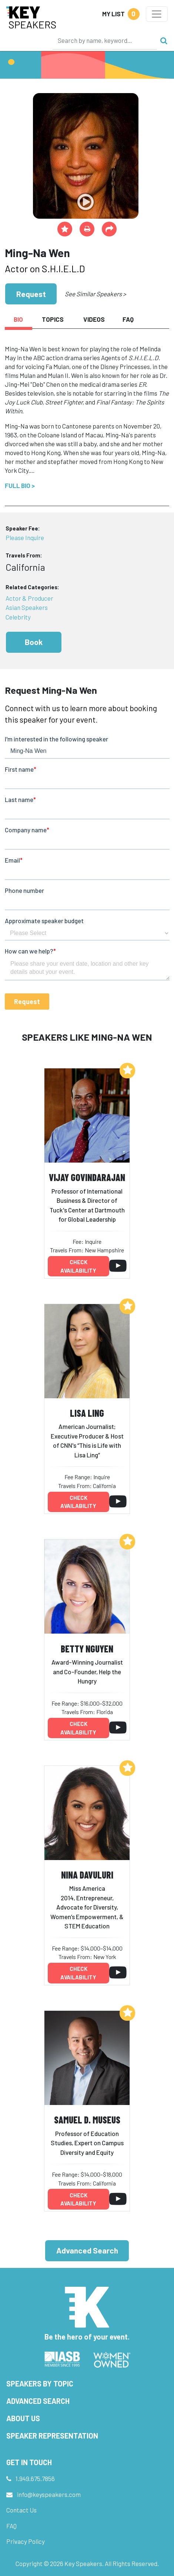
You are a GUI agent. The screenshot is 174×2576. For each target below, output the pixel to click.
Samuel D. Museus (87, 2119)
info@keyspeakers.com (49, 2494)
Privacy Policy (25, 2541)
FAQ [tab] (128, 319)
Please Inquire (25, 537)
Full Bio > (20, 485)
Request (31, 293)
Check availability (78, 1266)
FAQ (11, 2525)
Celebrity (18, 617)
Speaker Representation (52, 2435)
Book (34, 641)
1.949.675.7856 (35, 2478)
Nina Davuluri (87, 1874)
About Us (23, 2418)
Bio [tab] (18, 319)
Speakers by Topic (39, 2383)
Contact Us (21, 2510)
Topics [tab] (53, 319)
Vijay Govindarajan (87, 1177)
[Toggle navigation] (157, 14)
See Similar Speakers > (95, 293)
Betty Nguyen (87, 1648)
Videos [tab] (94, 319)
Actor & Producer (29, 598)
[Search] (105, 40)
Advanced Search (87, 2250)
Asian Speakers (27, 607)
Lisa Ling (87, 1413)
